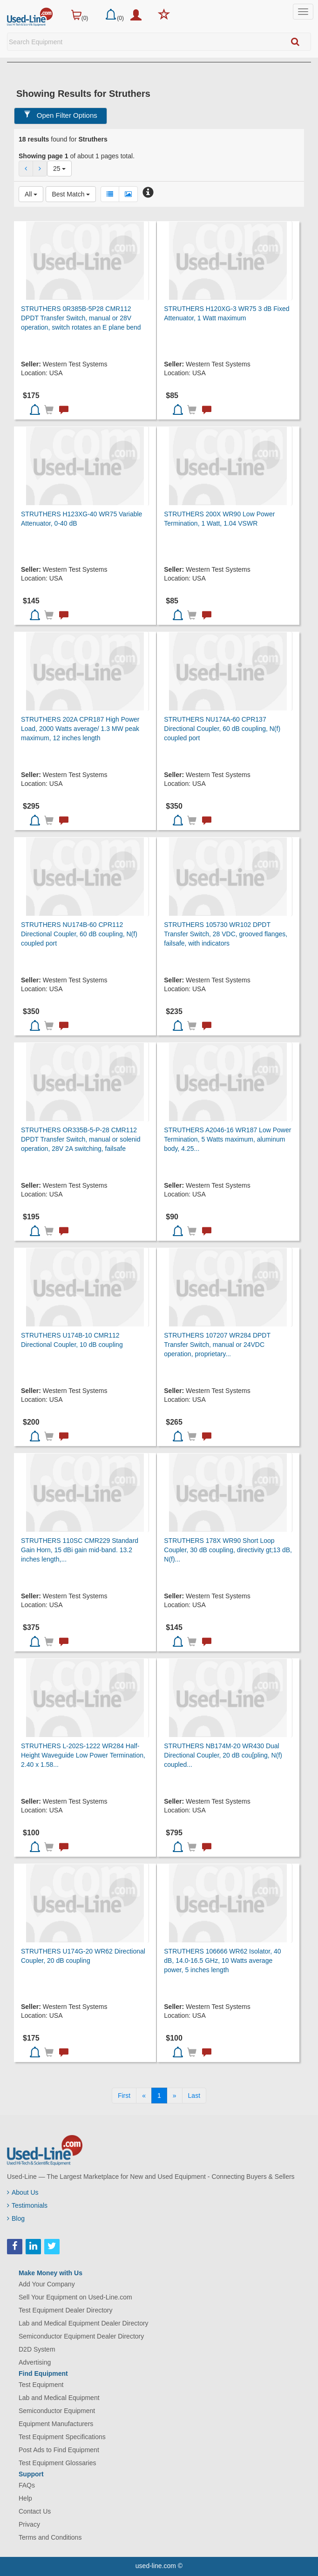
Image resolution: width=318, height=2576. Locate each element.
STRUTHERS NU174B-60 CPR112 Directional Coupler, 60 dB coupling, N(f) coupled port (79, 934)
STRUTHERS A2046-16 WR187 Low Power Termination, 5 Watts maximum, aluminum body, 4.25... (227, 1139)
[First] (124, 2095)
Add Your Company (47, 2284)
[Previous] (144, 2095)
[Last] (194, 2095)
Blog (16, 2218)
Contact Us (35, 2511)
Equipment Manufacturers (56, 2423)
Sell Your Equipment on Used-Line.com (75, 2297)
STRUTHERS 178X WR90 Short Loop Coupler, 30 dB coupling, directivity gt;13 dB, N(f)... (228, 1550)
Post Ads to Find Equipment (59, 2450)
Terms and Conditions (50, 2537)
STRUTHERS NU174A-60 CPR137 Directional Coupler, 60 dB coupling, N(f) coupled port (222, 729)
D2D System (37, 2349)
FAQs (27, 2485)
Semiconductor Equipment (57, 2410)
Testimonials (27, 2205)
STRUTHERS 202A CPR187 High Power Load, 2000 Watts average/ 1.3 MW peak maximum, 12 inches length (80, 729)
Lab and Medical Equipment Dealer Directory (84, 2323)
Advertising (35, 2362)
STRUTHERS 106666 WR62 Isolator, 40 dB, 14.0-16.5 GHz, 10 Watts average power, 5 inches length (222, 1960)
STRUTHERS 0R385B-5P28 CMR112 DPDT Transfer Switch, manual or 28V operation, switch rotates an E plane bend (81, 318)
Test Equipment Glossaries (57, 2463)
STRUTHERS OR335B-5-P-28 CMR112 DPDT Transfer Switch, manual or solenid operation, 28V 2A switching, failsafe (81, 1139)
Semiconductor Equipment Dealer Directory (81, 2336)
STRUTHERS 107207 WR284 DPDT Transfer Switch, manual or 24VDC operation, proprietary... (217, 1345)
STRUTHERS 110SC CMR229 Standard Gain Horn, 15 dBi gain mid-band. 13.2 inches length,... (79, 1550)
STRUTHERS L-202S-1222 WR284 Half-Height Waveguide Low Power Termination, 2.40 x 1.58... (83, 1755)
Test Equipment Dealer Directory (66, 2310)
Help (25, 2498)
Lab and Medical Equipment (59, 2397)
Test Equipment (41, 2384)
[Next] (175, 2095)
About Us (23, 2192)
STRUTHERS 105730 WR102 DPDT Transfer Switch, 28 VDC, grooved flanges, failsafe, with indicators (225, 934)
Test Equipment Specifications (62, 2437)
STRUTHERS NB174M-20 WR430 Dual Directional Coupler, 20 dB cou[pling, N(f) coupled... (223, 1755)
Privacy (29, 2524)
